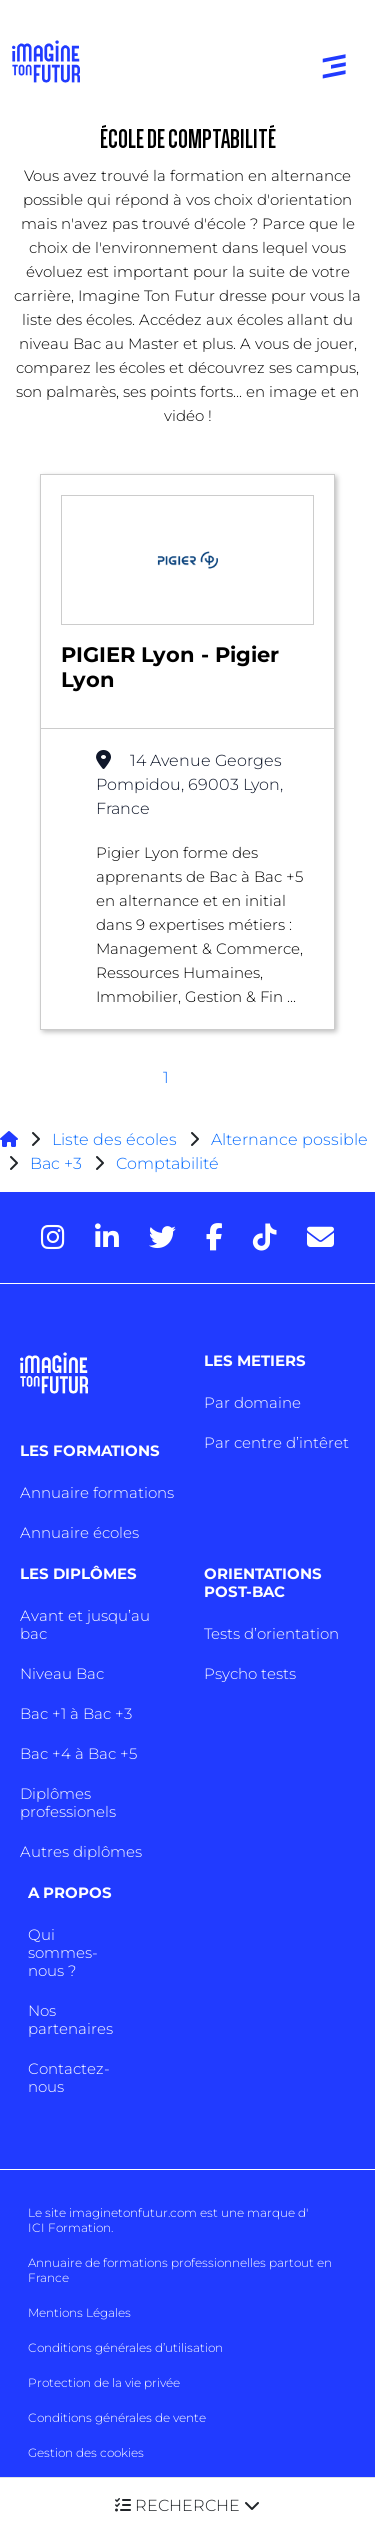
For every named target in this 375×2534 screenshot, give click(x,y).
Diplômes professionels (68, 1802)
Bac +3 (56, 1163)
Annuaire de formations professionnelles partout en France (180, 2270)
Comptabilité (167, 1163)
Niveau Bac (62, 1673)
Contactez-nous (69, 2077)
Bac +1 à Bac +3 (76, 1713)
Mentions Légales (79, 2312)
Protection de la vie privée (104, 2382)
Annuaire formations (97, 1492)
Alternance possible (289, 1139)
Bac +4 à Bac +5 (78, 1753)
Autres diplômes (81, 1851)
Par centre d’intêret (276, 1442)
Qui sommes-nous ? (63, 1952)
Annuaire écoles (79, 1532)
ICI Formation (69, 2227)
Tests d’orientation (271, 1633)
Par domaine (252, 1402)
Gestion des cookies (86, 2452)
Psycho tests (250, 1673)
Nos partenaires (70, 2019)
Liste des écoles (114, 1139)
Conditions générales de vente (117, 2417)
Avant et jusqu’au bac (85, 1624)
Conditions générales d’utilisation (125, 2347)
